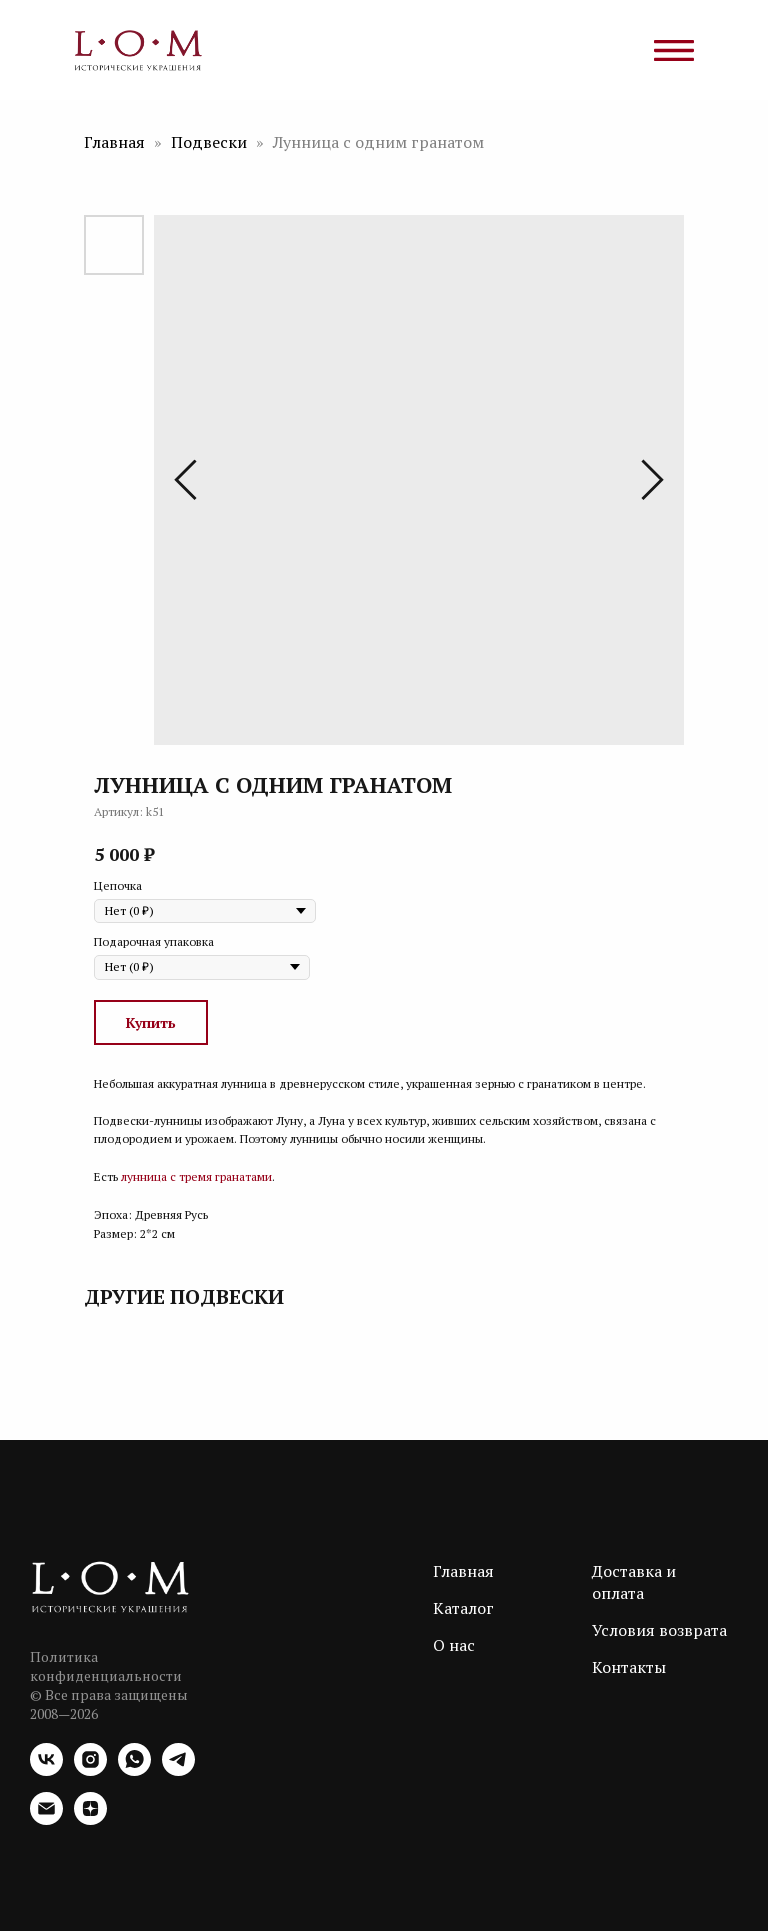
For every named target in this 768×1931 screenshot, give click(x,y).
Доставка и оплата (634, 1582)
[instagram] (90, 1770)
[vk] (46, 1770)
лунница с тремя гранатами (196, 1176)
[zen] (90, 1819)
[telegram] (178, 1770)
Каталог (463, 1608)
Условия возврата (659, 1630)
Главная (114, 142)
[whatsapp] (134, 1770)
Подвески (211, 142)
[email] (46, 1819)
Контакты (629, 1667)
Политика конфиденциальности (106, 1666)
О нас (454, 1645)
